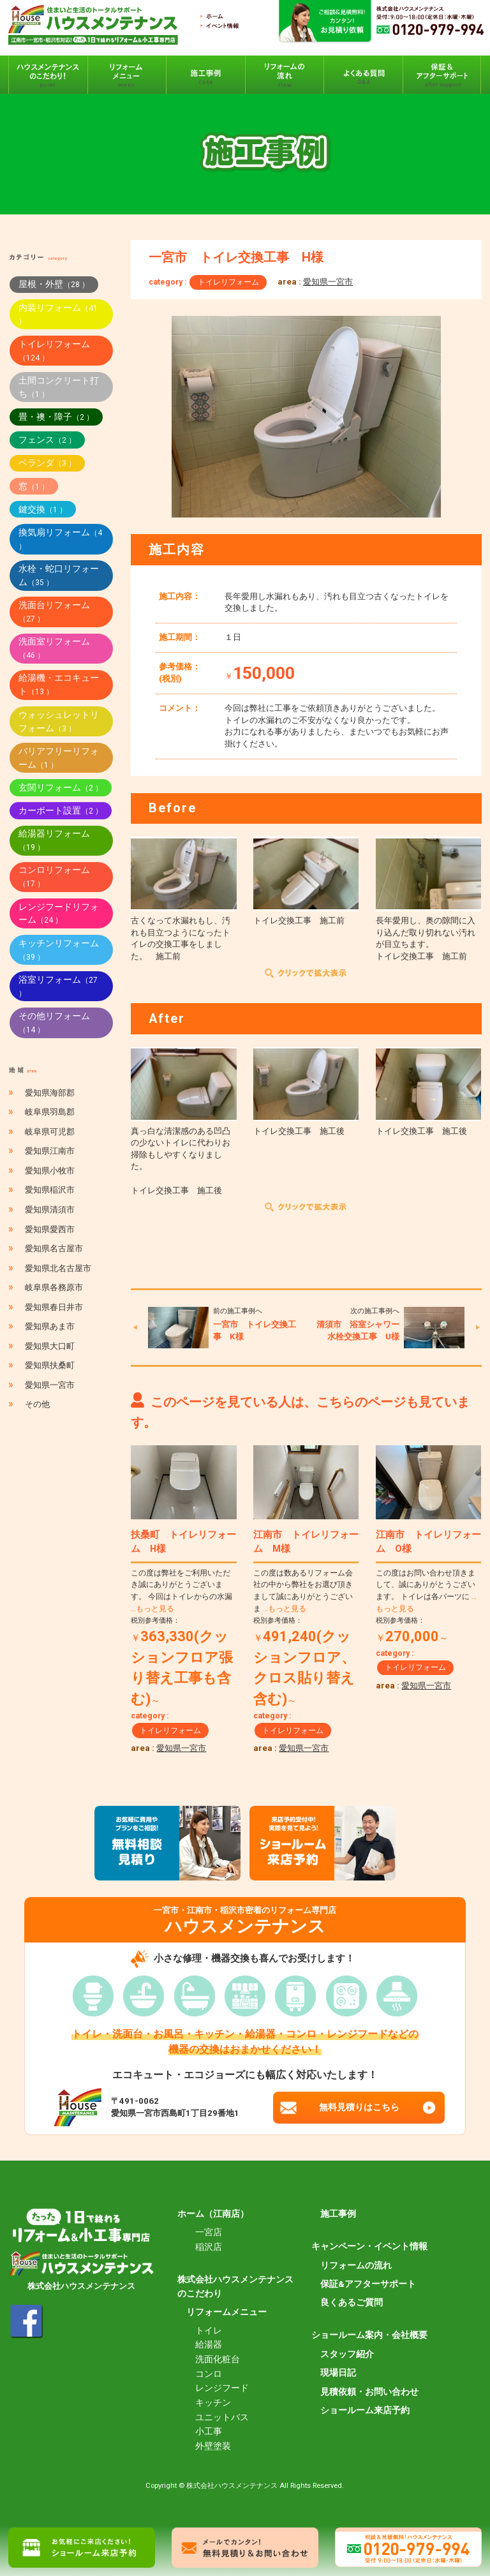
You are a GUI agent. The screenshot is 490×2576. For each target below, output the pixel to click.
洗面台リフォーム (54, 611)
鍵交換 (43, 509)
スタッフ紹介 (347, 2354)
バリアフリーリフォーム (59, 758)
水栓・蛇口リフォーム (59, 575)
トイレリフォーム (228, 282)
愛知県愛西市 (50, 1229)
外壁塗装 (213, 2446)
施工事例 (338, 2213)
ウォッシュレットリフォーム (59, 721)
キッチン (213, 2402)
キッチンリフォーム (59, 950)
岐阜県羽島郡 (50, 1112)
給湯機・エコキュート (59, 684)
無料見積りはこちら (359, 2107)
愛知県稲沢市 (50, 1190)
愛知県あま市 (50, 1326)
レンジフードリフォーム (59, 913)
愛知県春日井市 (54, 1307)
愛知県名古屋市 (54, 1248)
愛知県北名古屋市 (58, 1268)
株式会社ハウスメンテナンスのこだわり (235, 2286)
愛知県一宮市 (328, 282)
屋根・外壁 (54, 284)
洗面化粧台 (217, 2359)
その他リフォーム (54, 1022)
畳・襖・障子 (56, 417)
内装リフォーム (58, 314)
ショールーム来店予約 (365, 2410)
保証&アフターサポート (368, 2284)
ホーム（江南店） (213, 2213)
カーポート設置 (61, 810)
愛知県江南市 (50, 1151)
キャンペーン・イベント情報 (369, 2246)
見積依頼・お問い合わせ (369, 2391)
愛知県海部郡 (50, 1093)
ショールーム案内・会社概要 (369, 2335)
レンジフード (222, 2388)
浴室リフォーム (58, 986)
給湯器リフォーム (54, 840)
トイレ (208, 2330)
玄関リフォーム (61, 787)
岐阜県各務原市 (54, 1287)
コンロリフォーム (54, 876)
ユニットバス (222, 2417)
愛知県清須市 (50, 1209)
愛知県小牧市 (50, 1170)
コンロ (208, 2374)
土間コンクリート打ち (59, 387)
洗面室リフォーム (54, 648)
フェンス (47, 440)
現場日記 (338, 2372)
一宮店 (208, 2232)
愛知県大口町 (50, 1346)
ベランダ (47, 463)
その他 (37, 1404)
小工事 (208, 2431)
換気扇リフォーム (60, 539)
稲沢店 (208, 2247)
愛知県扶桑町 (50, 1365)
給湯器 (208, 2344)
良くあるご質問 (351, 2302)
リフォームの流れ (356, 2265)
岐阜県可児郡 (50, 1131)
